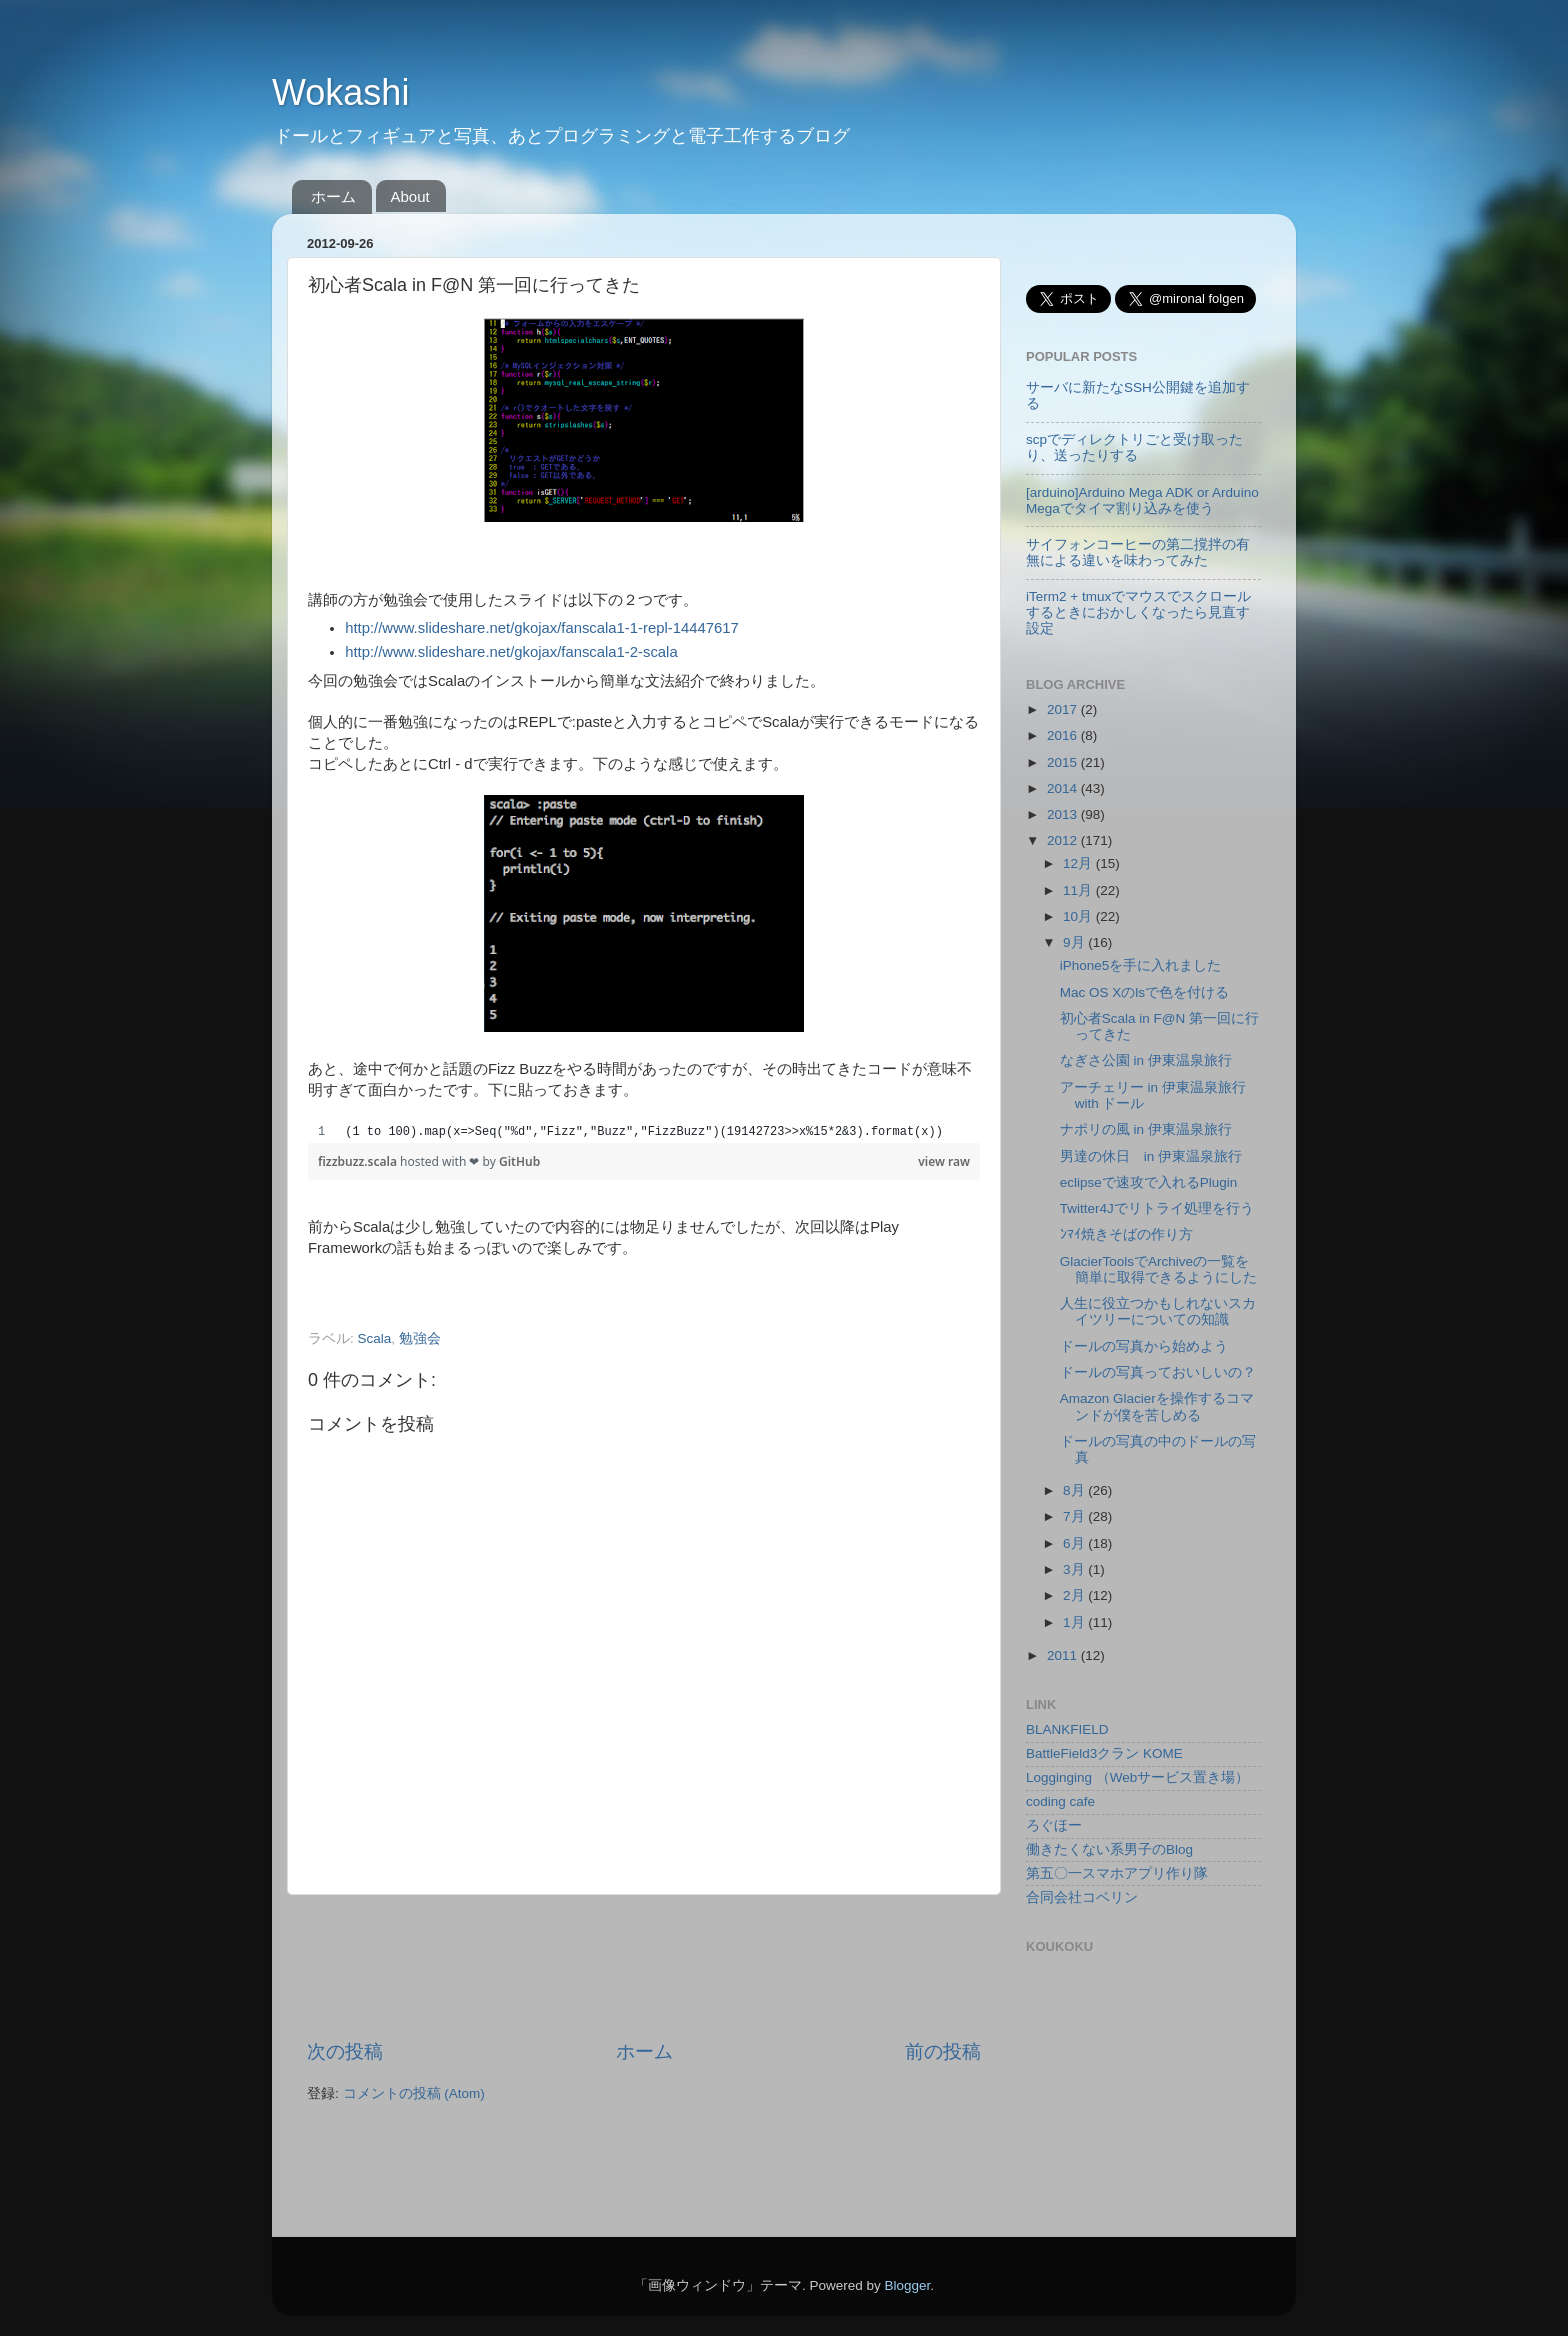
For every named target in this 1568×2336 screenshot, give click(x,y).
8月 (1075, 1490)
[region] (644, 1132)
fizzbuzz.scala (359, 1161)
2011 (1064, 1655)
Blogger (907, 2285)
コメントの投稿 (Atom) (414, 2093)
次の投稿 (345, 2051)
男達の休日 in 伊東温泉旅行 (1151, 1156)
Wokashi (340, 92)
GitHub (519, 1161)
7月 (1075, 1516)
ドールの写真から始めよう (1144, 1346)
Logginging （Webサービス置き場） (1137, 1777)
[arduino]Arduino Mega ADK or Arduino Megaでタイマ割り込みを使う (1142, 500)
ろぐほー (1054, 1825)
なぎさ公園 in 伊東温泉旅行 (1146, 1060)
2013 (1064, 814)
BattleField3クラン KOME (1104, 1753)
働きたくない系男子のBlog (1109, 1849)
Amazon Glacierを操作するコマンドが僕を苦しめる (1157, 1406)
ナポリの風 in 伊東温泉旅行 (1146, 1129)
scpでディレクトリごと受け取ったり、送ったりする (1134, 447)
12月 (1079, 863)
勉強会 (420, 1338)
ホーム (333, 196)
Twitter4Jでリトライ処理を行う (1157, 1208)
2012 (1064, 840)
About (410, 196)
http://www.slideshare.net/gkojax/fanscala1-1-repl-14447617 (542, 628)
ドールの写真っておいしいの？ (1158, 1372)
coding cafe (1060, 1801)
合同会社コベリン (1082, 1897)
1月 (1075, 1622)
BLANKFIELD (1067, 1729)
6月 (1075, 1543)
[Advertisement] (671, 1967)
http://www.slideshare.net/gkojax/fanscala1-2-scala (511, 652)
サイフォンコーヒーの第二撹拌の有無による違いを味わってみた (1138, 552)
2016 (1064, 735)
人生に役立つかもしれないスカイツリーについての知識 (1158, 1311)
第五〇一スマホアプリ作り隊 (1117, 1873)
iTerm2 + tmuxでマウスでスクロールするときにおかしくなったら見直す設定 (1138, 612)
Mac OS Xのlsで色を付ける (1144, 992)
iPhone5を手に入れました (1141, 965)
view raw (944, 1161)
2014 (1064, 788)
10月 (1079, 916)
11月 (1079, 890)
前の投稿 (943, 2051)
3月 (1075, 1569)
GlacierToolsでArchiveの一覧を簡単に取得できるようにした (1158, 1269)
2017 (1064, 709)
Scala (375, 1338)
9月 (1075, 942)
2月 (1075, 1595)
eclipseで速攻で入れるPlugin (1149, 1182)
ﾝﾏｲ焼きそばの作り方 (1126, 1234)
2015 (1064, 762)
